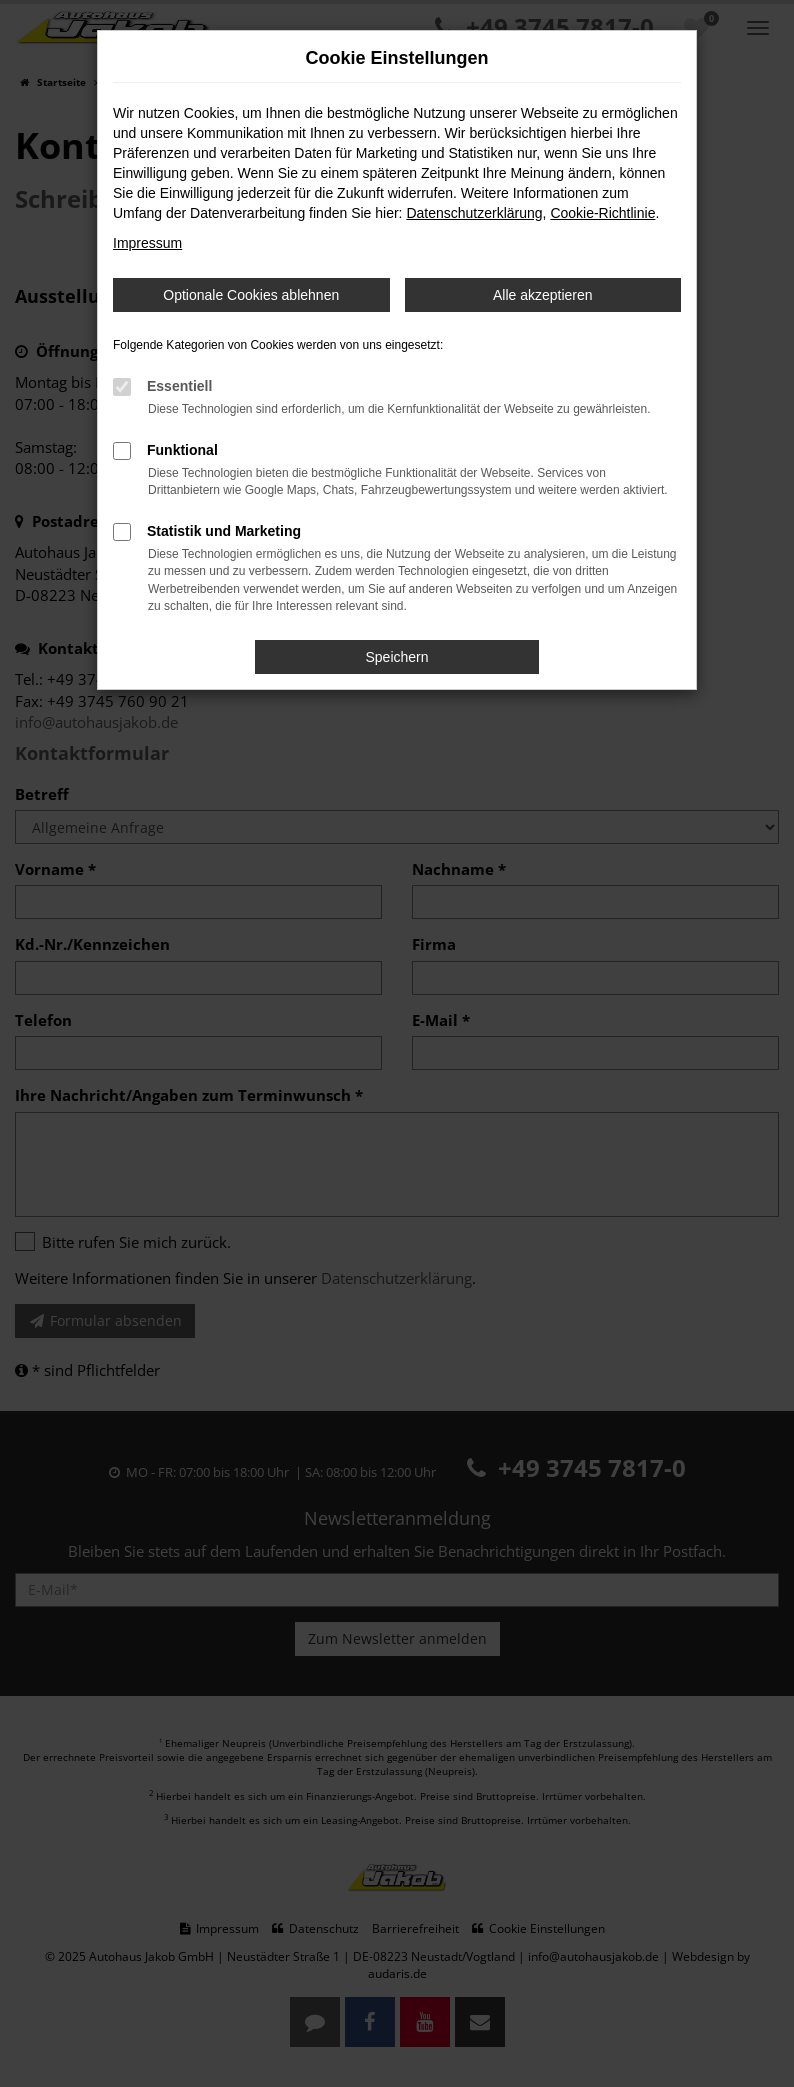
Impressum (147, 243)
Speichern (396, 657)
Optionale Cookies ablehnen (251, 295)
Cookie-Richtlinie (602, 213)
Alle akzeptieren (543, 295)
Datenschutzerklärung (474, 213)
